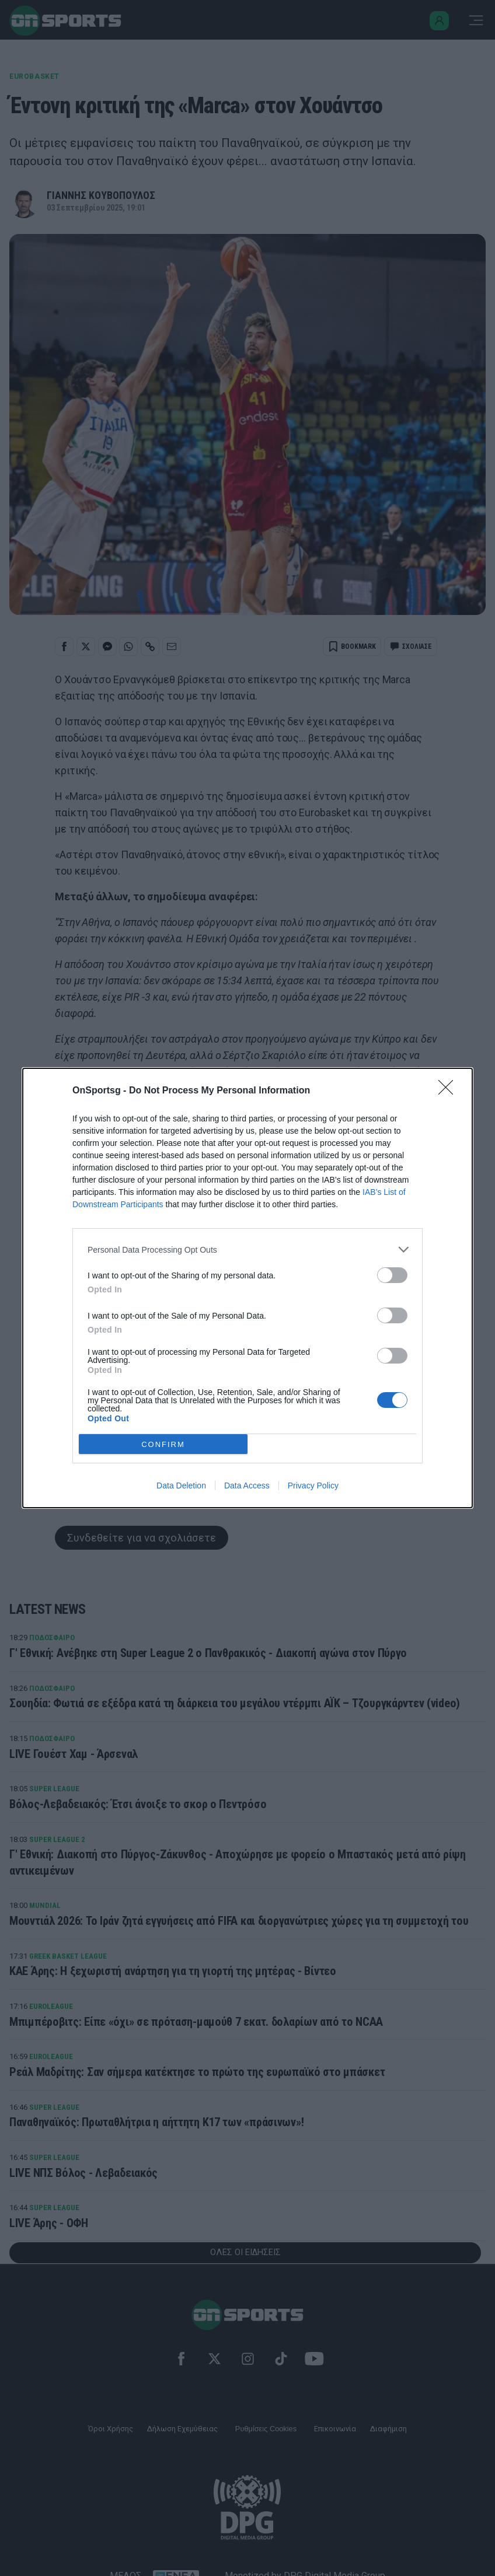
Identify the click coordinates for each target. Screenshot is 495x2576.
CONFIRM (163, 1444)
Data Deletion (181, 1485)
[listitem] (247, 1249)
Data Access (247, 1485)
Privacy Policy (313, 1485)
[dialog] (247, 1288)
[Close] (449, 1091)
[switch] (392, 1275)
